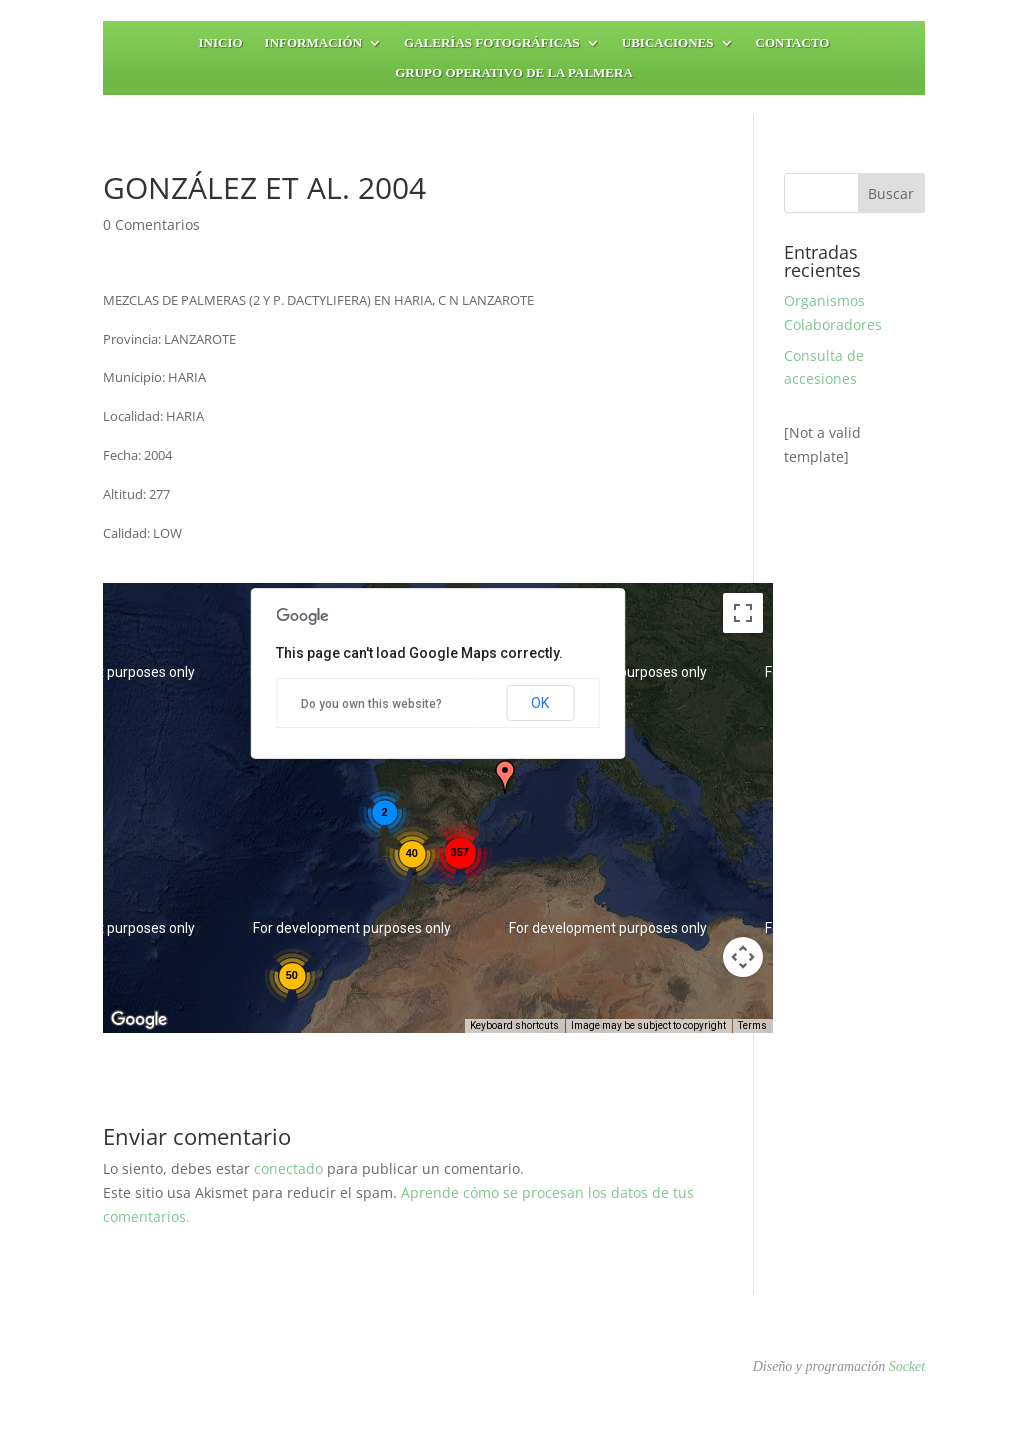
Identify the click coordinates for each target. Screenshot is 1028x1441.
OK (540, 703)
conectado (288, 1168)
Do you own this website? (371, 704)
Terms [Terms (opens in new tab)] (752, 1025)
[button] (505, 777)
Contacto (793, 43)
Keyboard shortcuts (514, 1025)
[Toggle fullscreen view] (743, 613)
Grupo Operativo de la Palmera (514, 73)
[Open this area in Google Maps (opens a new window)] (141, 1020)
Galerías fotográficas (492, 43)
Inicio (221, 43)
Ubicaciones (668, 43)
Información (314, 43)
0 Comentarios (151, 224)
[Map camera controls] (743, 957)
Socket (907, 1366)
